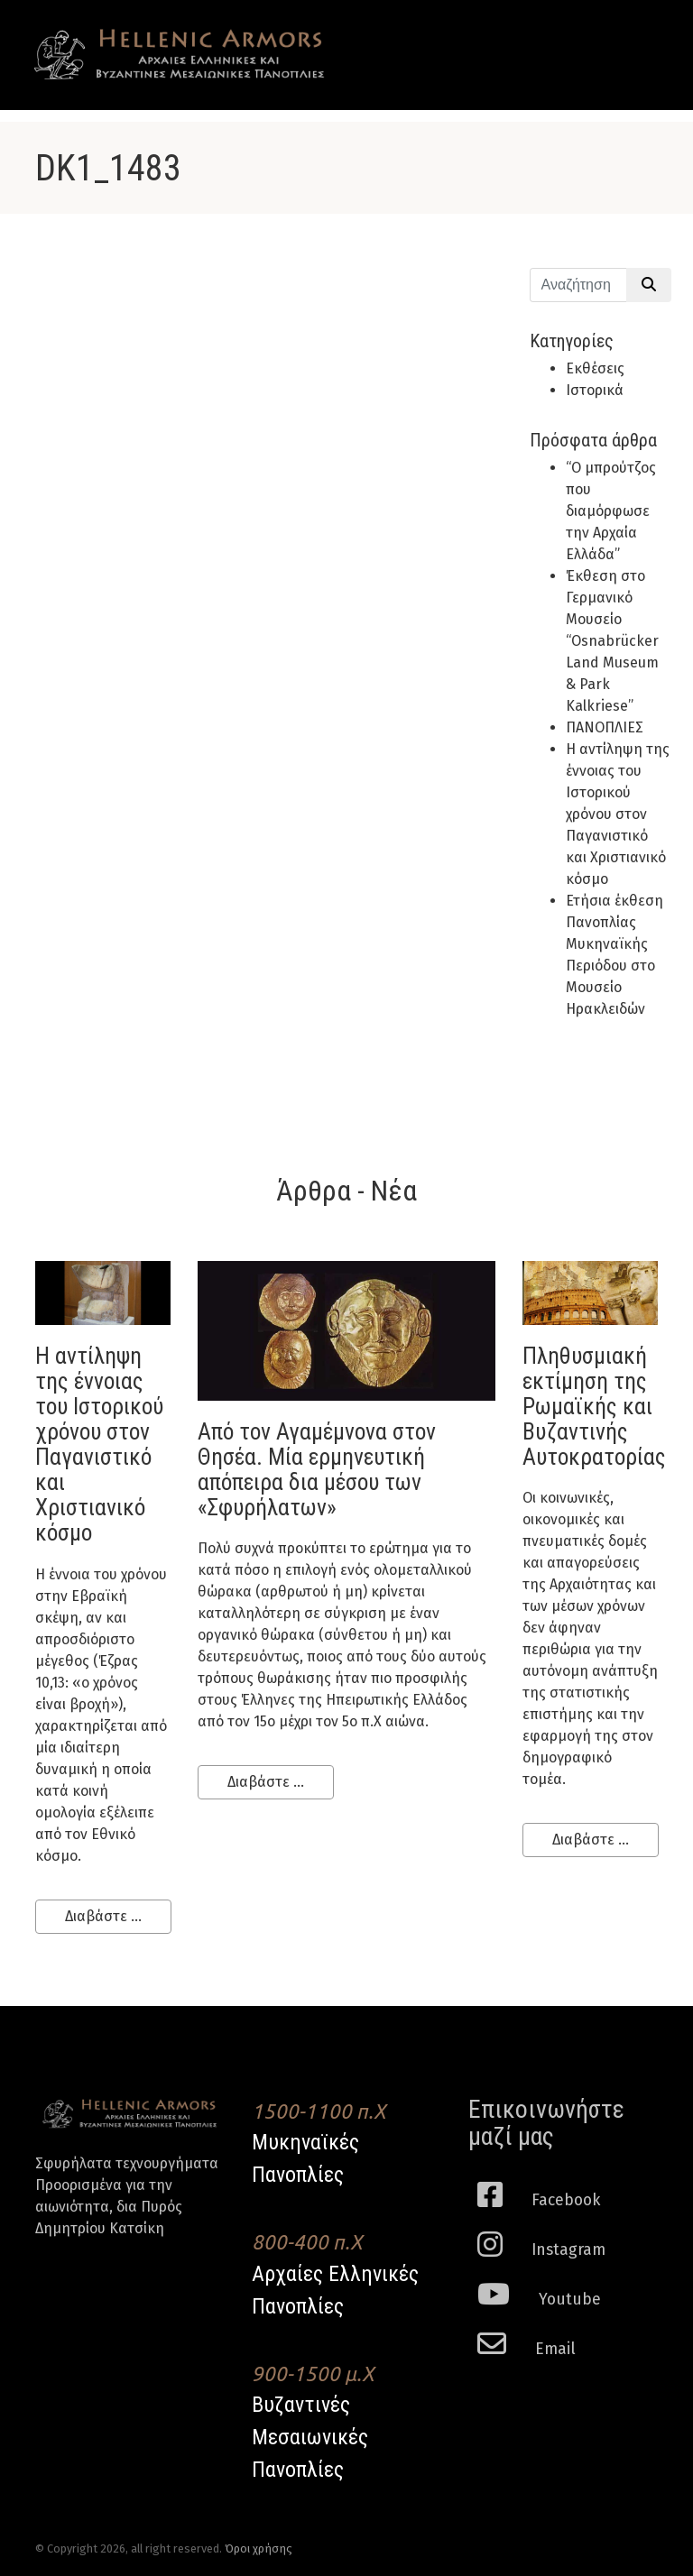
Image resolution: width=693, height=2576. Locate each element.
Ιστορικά (595, 390)
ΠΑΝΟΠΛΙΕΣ (604, 727)
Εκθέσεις (595, 368)
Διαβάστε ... (103, 1916)
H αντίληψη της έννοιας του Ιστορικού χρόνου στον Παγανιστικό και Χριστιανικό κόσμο (618, 814)
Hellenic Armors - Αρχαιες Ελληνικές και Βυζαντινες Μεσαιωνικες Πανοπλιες (179, 54)
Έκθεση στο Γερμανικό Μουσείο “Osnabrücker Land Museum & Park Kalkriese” (612, 640)
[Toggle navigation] (631, 38)
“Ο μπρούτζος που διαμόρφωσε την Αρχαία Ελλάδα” (611, 511)
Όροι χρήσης (258, 2548)
